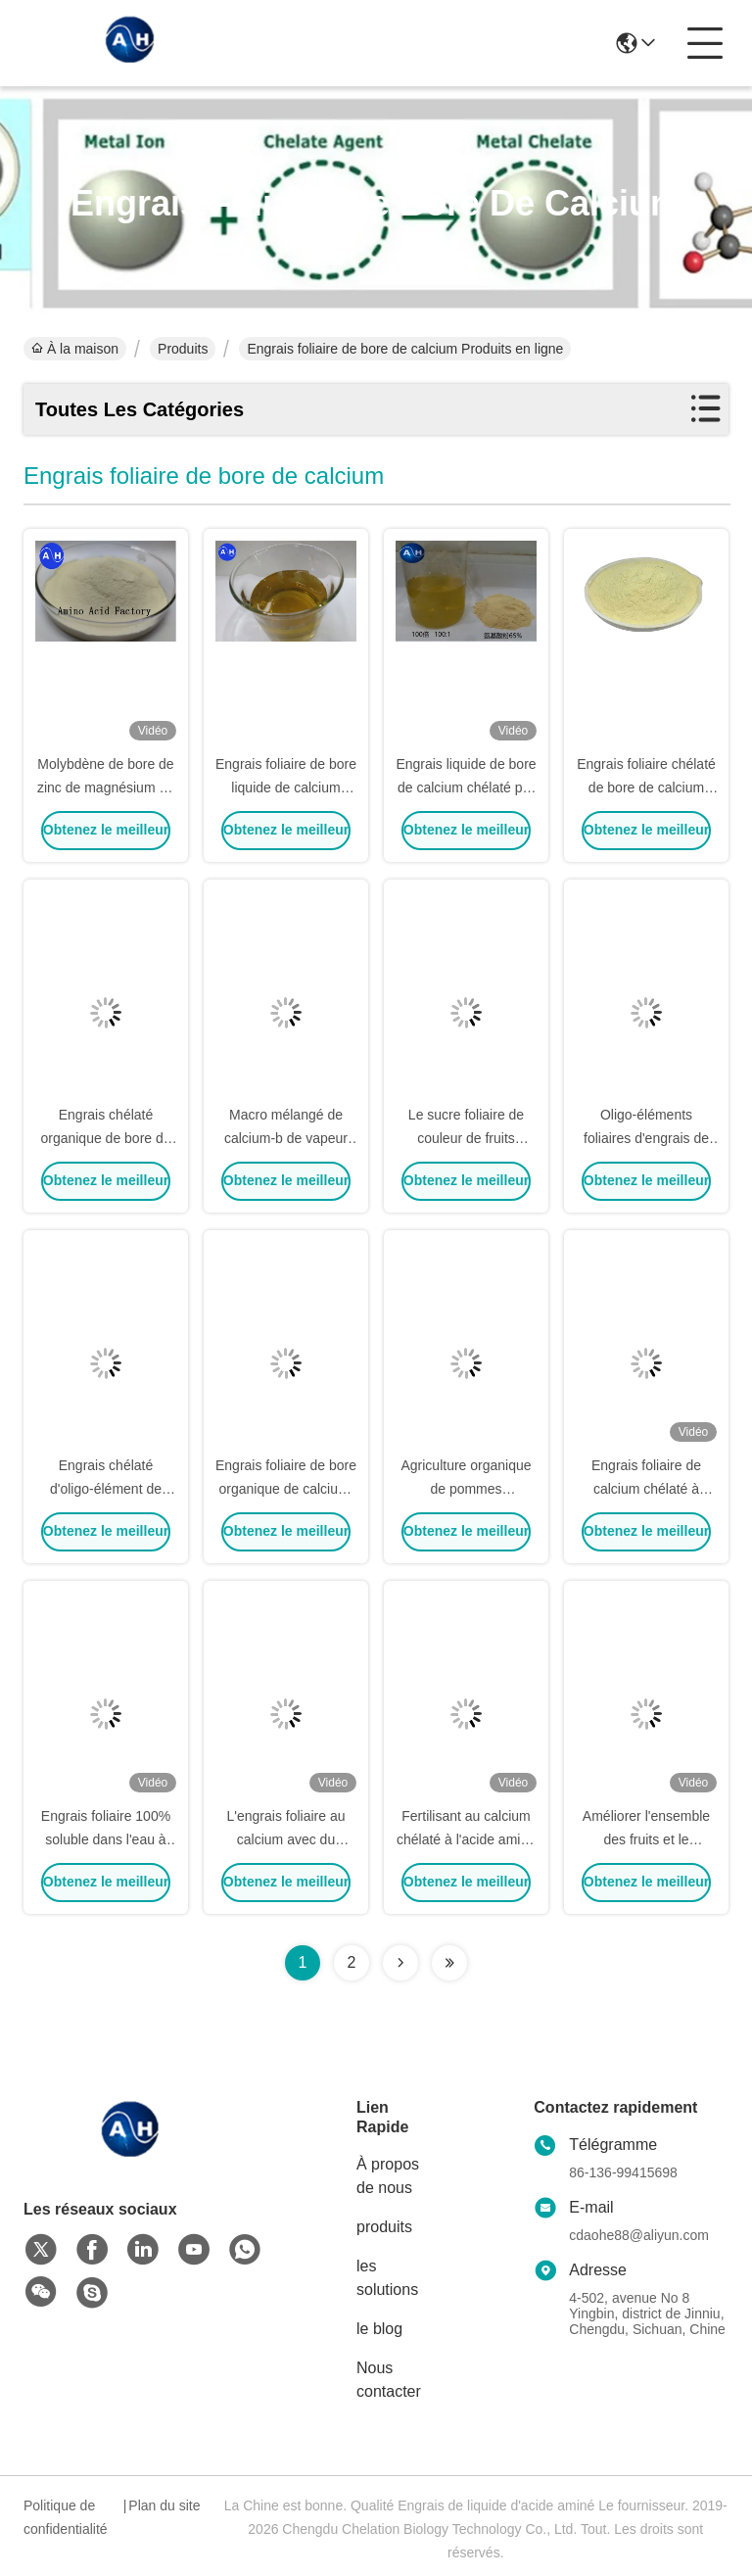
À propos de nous (387, 2176)
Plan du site (164, 2505)
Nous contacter (388, 2380)
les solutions (387, 2278)
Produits (183, 349)
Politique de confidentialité (66, 2517)
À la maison (74, 349)
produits (384, 2226)
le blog (379, 2328)
